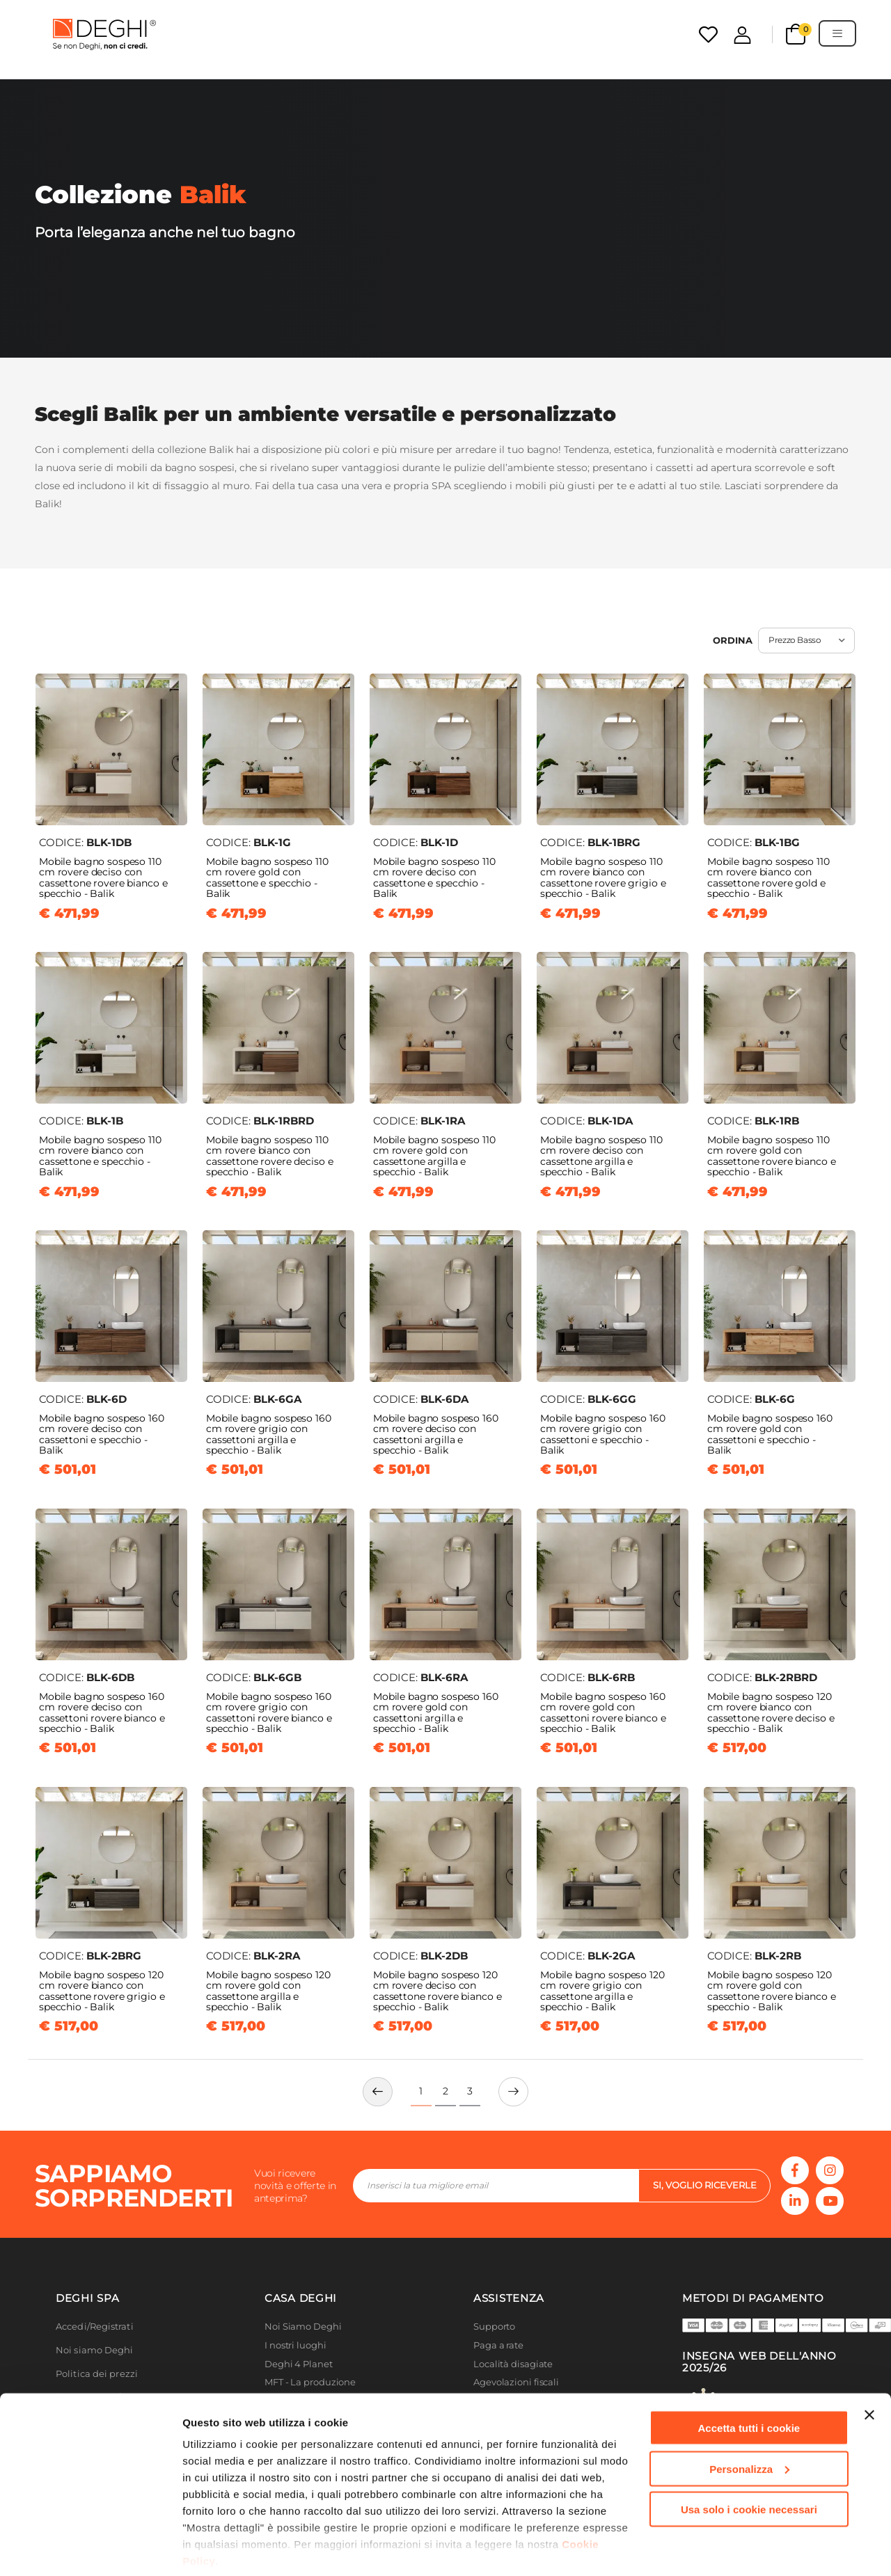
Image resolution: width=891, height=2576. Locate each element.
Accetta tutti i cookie (749, 2379)
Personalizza (749, 2420)
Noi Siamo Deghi (303, 2326)
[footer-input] (495, 2185)
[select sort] (806, 640)
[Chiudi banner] (869, 2366)
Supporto (494, 2326)
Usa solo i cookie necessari (749, 2460)
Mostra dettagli (220, 2548)
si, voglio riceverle (705, 2185)
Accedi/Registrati (95, 2326)
